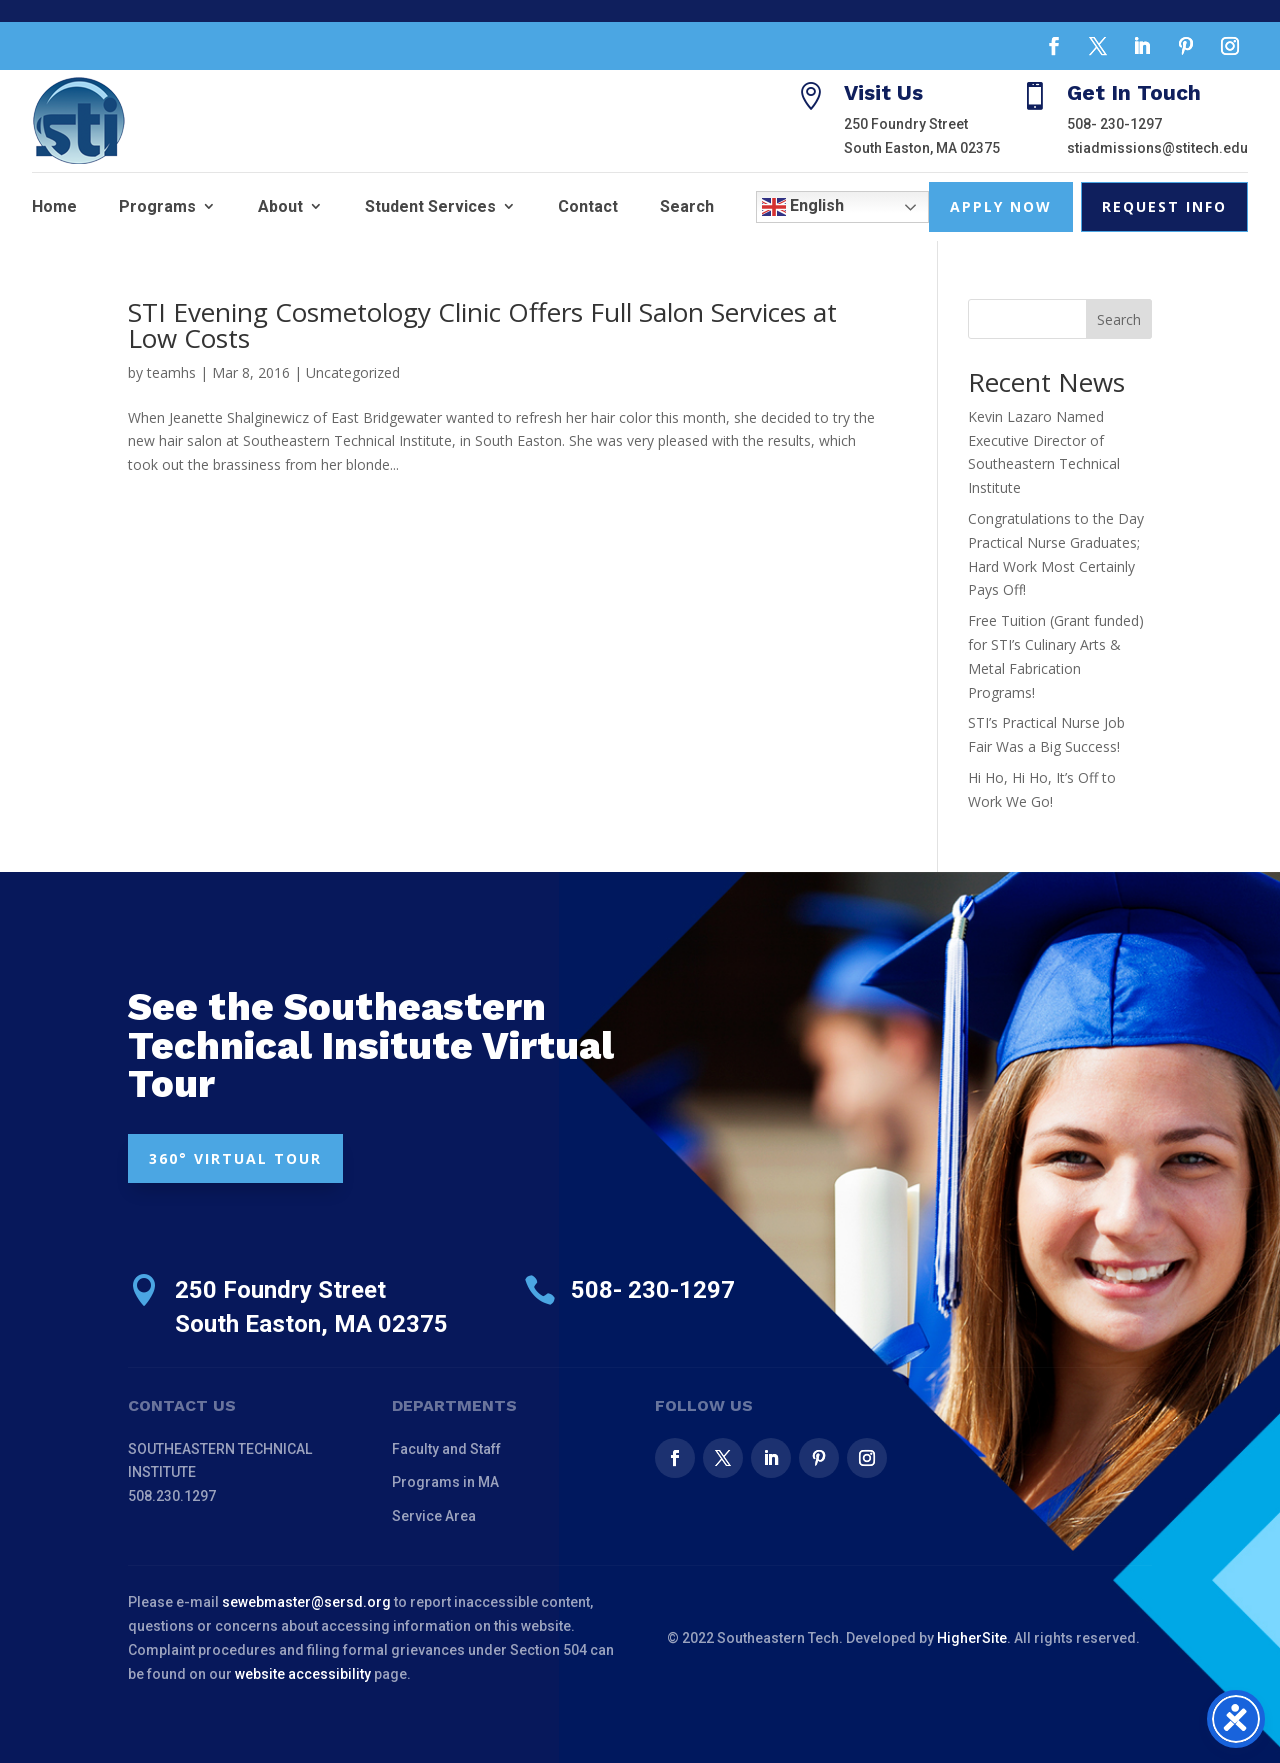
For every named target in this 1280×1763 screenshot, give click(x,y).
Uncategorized (353, 372)
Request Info (1164, 206)
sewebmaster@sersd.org (306, 1602)
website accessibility (303, 1674)
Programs (157, 206)
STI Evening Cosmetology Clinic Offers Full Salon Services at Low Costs (482, 325)
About (280, 206)
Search (687, 206)
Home (54, 206)
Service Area (434, 1516)
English (803, 207)
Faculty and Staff (446, 1449)
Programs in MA (445, 1482)
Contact (588, 206)
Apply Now (1001, 206)
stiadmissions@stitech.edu (1157, 148)
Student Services (430, 206)
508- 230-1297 (1114, 124)
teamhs (171, 372)
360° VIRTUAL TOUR (235, 1158)
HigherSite (972, 1638)
